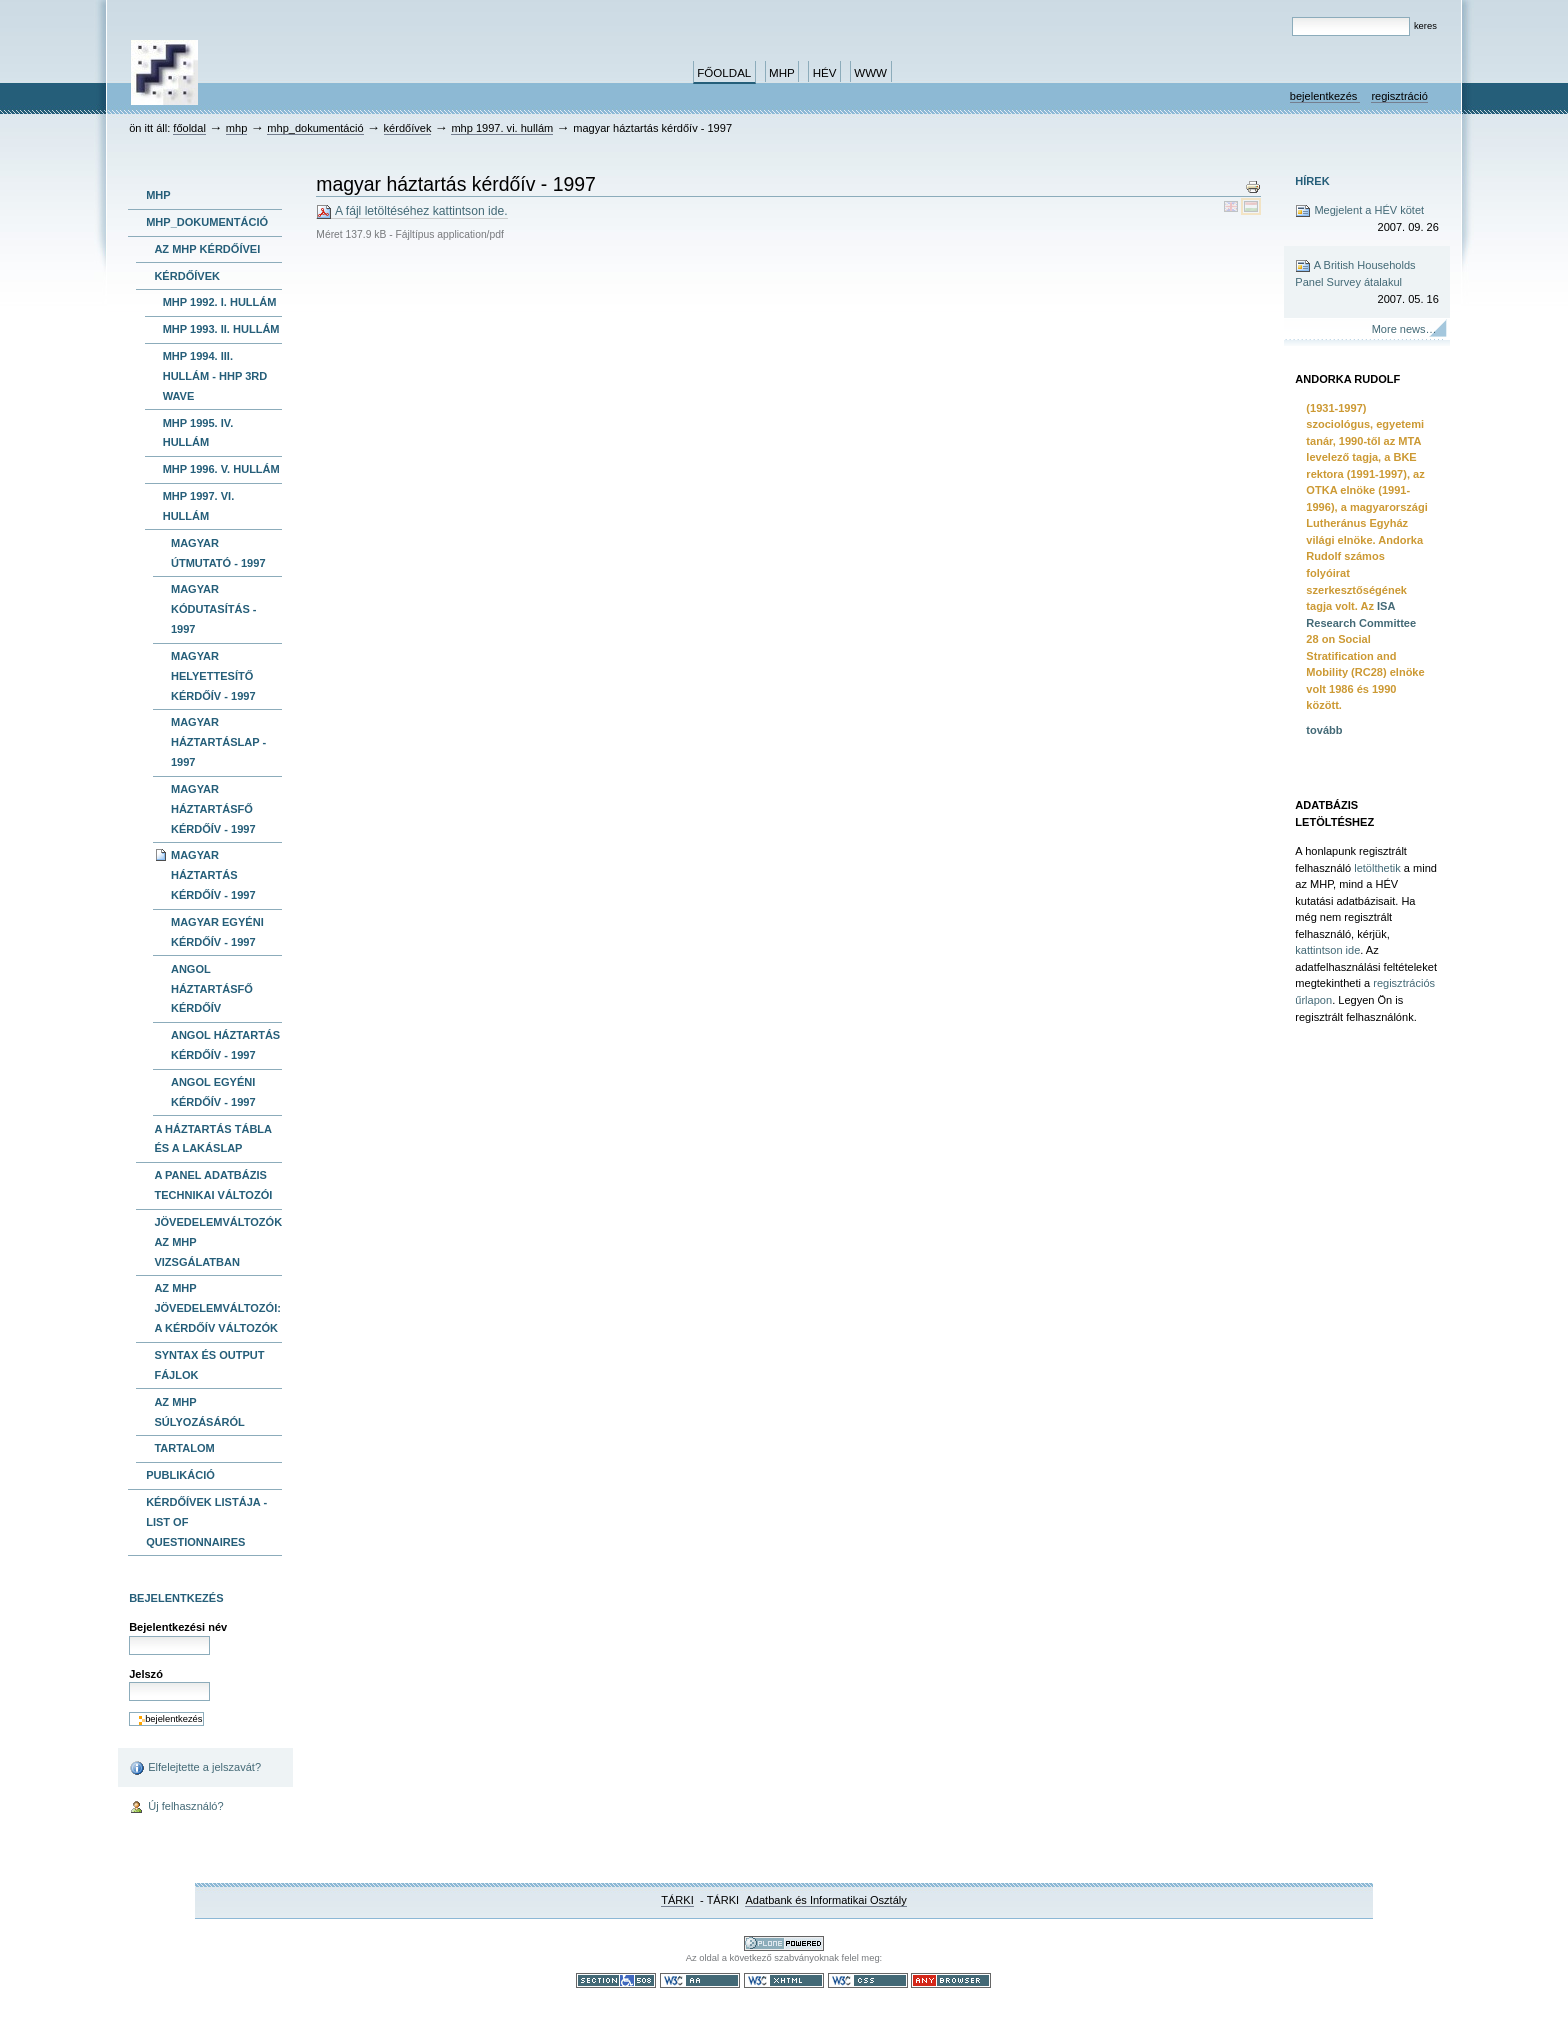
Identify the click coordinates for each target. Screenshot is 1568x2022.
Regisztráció (1399, 96)
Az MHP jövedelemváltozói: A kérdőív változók (217, 1308)
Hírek (1312, 181)
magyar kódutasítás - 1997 (214, 609)
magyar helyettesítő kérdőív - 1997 (213, 676)
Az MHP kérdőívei (207, 249)
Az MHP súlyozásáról (199, 1412)
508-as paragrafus (616, 1980)
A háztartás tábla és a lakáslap (213, 1139)
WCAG (700, 1980)
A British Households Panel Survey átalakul (1367, 282)
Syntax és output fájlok (209, 1365)
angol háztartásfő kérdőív (212, 989)
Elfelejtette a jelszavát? (195, 1768)
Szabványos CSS (868, 1980)
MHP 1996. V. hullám (221, 469)
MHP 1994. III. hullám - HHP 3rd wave (215, 376)
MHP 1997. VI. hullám (502, 128)
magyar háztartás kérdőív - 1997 (213, 875)
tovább (1324, 730)
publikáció (180, 1475)
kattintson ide (1327, 950)
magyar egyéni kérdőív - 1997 (217, 932)
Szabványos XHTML (784, 1980)
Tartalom (184, 1448)
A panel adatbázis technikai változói (213, 1185)
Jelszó (146, 1674)
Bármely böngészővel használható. (951, 1980)
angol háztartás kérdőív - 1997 (225, 1045)
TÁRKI (677, 1900)
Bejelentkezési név (178, 1627)
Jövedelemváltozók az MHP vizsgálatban (218, 1242)
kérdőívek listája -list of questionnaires (206, 1522)
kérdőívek (408, 128)
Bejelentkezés (1325, 96)
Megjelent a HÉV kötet (1367, 219)
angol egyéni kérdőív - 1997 (213, 1092)
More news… (1404, 329)
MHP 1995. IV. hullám (198, 433)
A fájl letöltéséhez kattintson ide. (411, 211)
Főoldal (724, 73)
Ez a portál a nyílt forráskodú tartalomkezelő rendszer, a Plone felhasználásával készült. (784, 1943)
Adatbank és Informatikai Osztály (825, 1900)
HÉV (825, 73)
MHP (782, 73)
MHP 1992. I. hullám (220, 302)
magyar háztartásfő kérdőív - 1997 (213, 809)
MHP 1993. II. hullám (221, 329)
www (870, 73)
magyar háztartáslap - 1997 (218, 742)
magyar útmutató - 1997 (218, 553)
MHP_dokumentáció (315, 128)
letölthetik (1377, 868)
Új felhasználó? (176, 1808)
